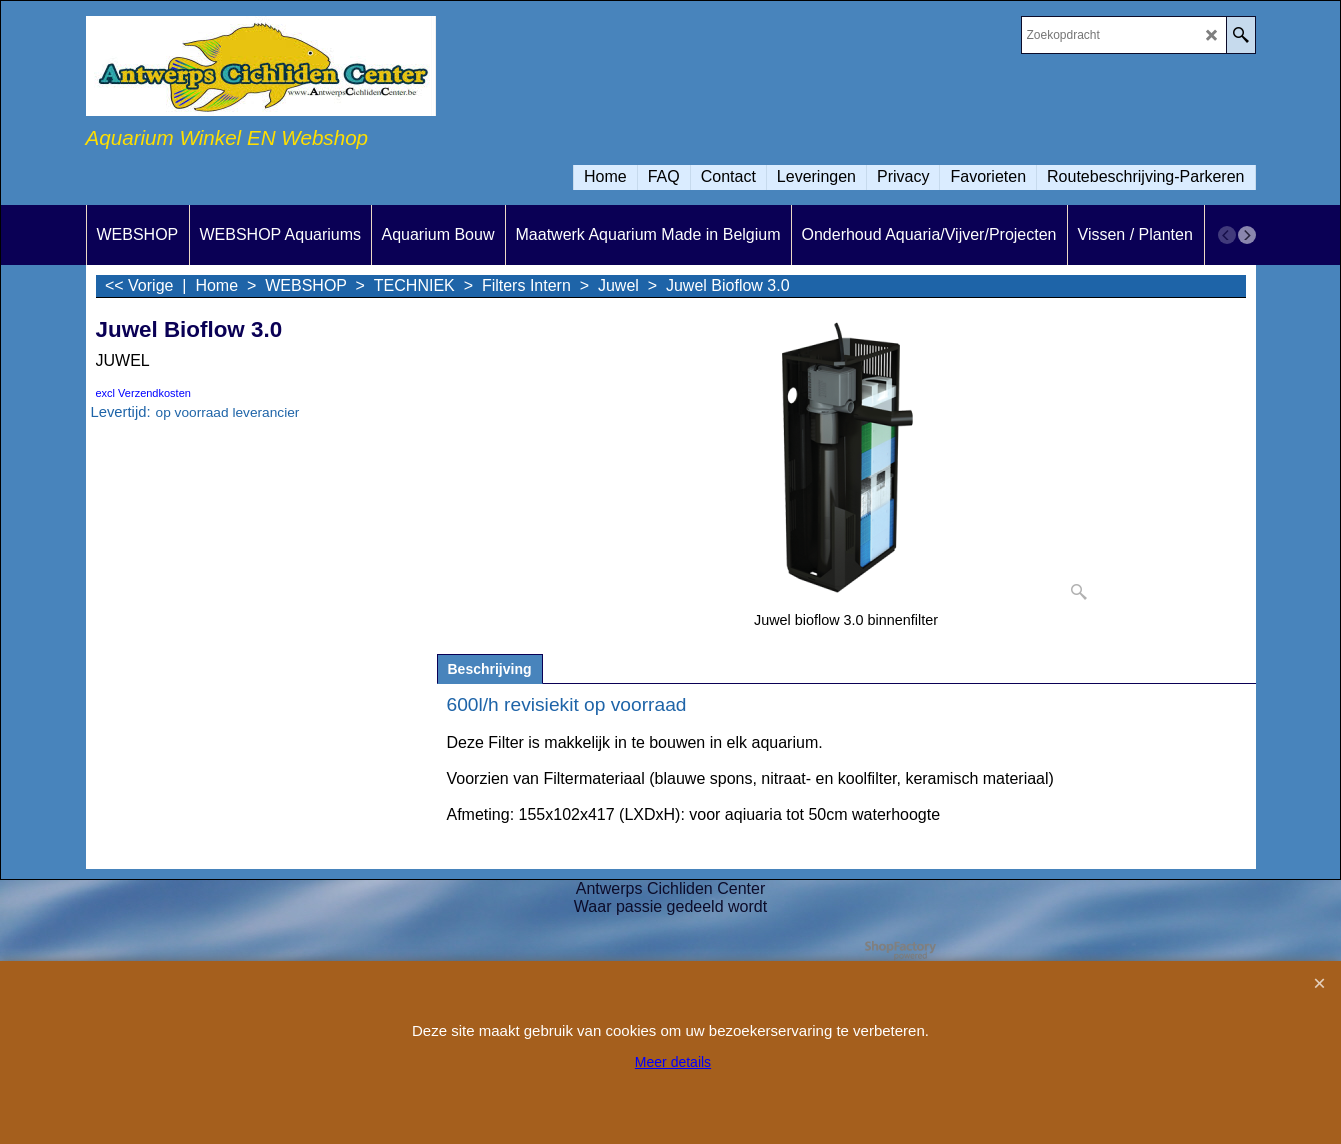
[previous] (1227, 235)
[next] (1247, 235)
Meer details (673, 1062)
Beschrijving (490, 669)
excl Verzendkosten (143, 393)
